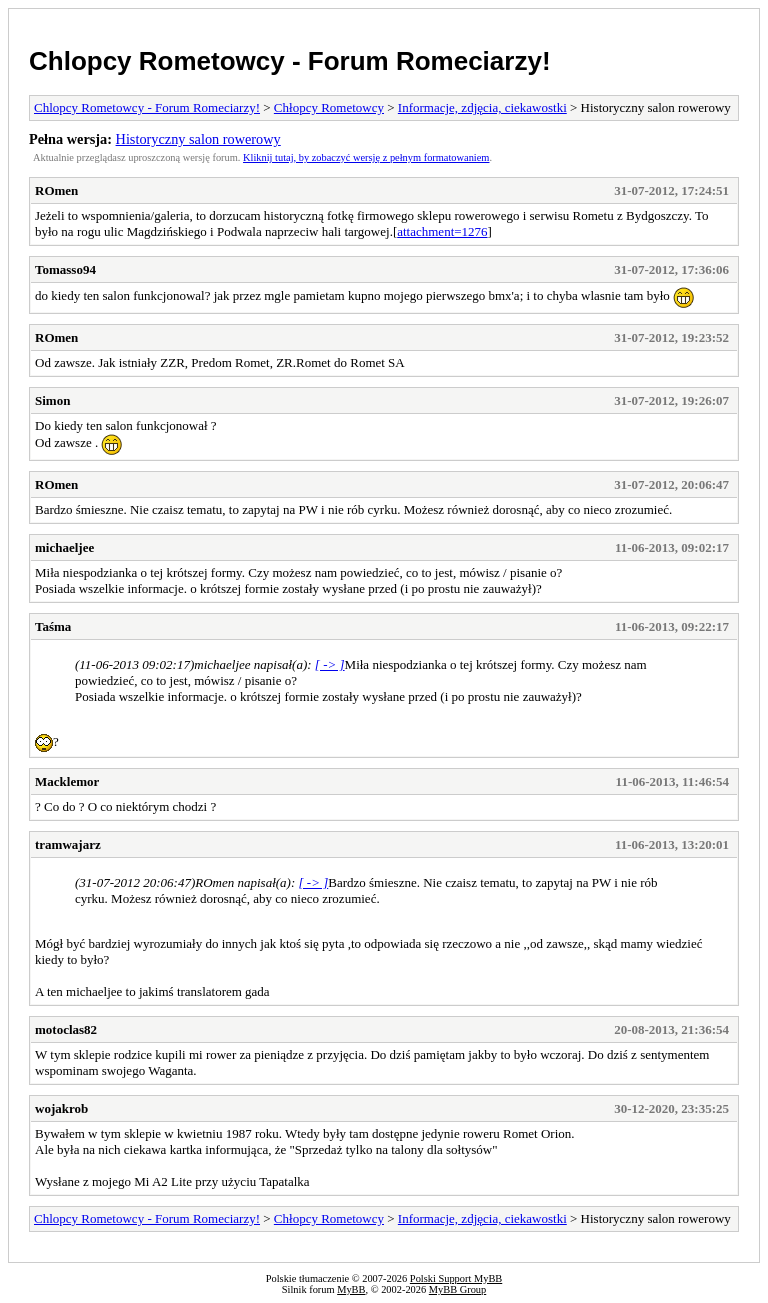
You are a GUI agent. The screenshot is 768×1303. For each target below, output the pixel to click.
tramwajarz (68, 844)
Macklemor (67, 781)
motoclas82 (66, 1029)
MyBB (351, 1289)
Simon (52, 400)
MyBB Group (457, 1289)
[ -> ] (330, 664)
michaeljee (64, 547)
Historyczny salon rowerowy (198, 139)
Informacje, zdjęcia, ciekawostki (482, 107)
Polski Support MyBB (456, 1278)
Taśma (53, 626)
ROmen (56, 190)
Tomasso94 (65, 269)
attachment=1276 (442, 231)
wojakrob (61, 1108)
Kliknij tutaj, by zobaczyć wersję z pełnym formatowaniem (366, 157)
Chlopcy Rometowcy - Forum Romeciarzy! (290, 61)
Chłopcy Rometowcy (329, 107)
